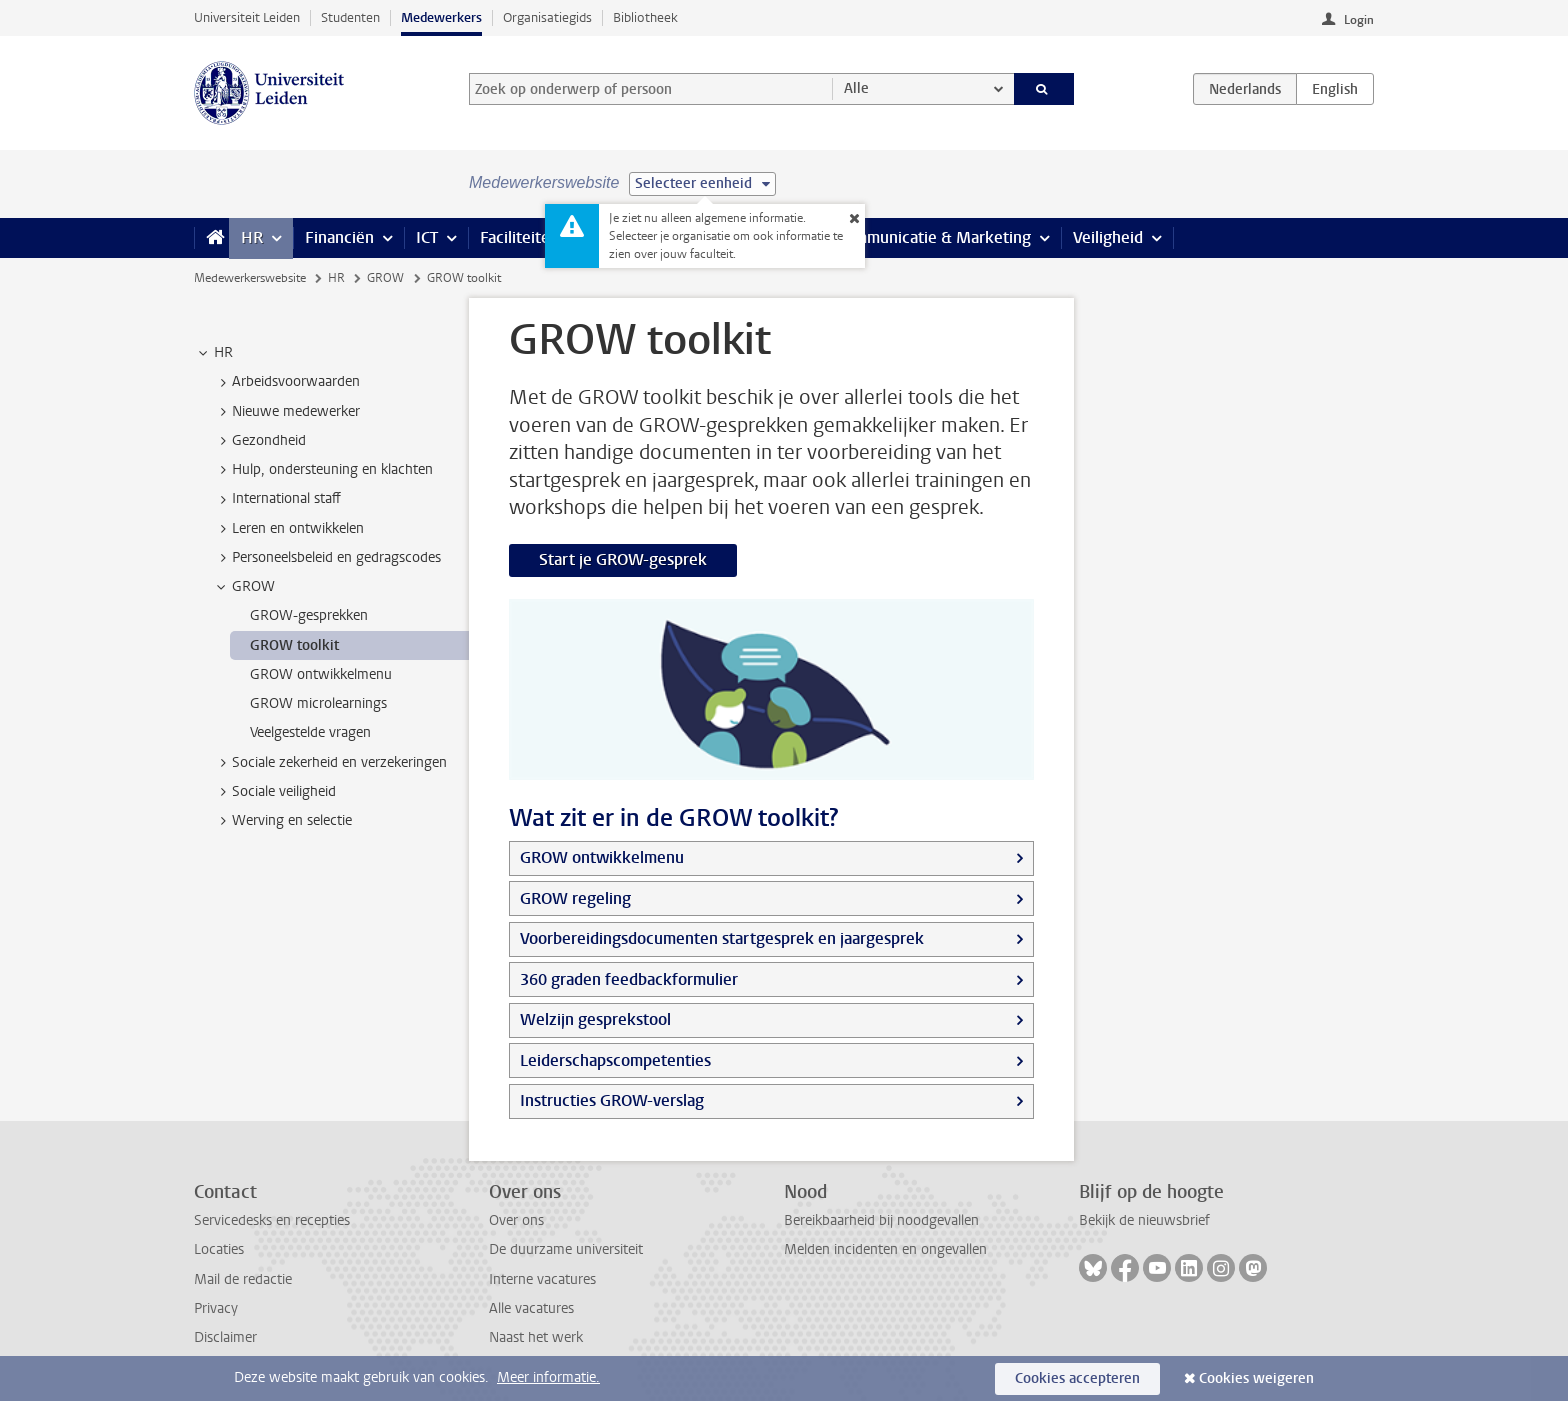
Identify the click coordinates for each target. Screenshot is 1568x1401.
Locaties (219, 1249)
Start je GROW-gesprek (623, 559)
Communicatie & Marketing (933, 237)
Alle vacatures (531, 1308)
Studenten (350, 17)
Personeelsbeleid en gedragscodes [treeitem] (327, 558)
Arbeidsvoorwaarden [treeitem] (286, 382)
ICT (427, 237)
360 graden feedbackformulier (629, 979)
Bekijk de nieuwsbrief (1144, 1220)
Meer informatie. (548, 1377)
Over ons (516, 1220)
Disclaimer (225, 1337)
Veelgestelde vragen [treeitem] (310, 732)
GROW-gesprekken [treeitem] (309, 615)
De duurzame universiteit (566, 1249)
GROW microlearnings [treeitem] (318, 703)
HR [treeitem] (214, 353)
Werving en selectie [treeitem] (282, 821)
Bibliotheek (645, 17)
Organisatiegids (547, 17)
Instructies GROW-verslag (612, 1100)
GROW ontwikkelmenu (602, 857)
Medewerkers (441, 17)
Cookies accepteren (1077, 1378)
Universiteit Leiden (247, 17)
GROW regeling (575, 898)
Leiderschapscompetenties (615, 1060)
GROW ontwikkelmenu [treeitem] (321, 674)
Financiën (339, 237)
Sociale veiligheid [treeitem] (274, 792)
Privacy (216, 1308)
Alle (856, 88)
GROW (385, 278)
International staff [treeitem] (277, 499)
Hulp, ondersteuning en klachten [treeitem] (323, 470)
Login (1359, 20)
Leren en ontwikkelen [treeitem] (288, 529)
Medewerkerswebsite (250, 278)
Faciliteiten (519, 237)
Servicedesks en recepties (272, 1220)
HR (252, 237)
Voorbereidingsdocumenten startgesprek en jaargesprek (722, 938)
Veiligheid (1108, 237)
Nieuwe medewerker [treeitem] (286, 412)
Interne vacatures (542, 1279)
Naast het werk (536, 1337)
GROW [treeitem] (244, 587)
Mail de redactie (243, 1279)
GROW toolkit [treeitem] (294, 645)
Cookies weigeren (1256, 1378)
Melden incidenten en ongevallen (885, 1249)
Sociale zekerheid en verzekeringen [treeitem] (330, 763)
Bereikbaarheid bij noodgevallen (881, 1220)
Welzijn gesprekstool (595, 1019)
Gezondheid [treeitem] (259, 441)
